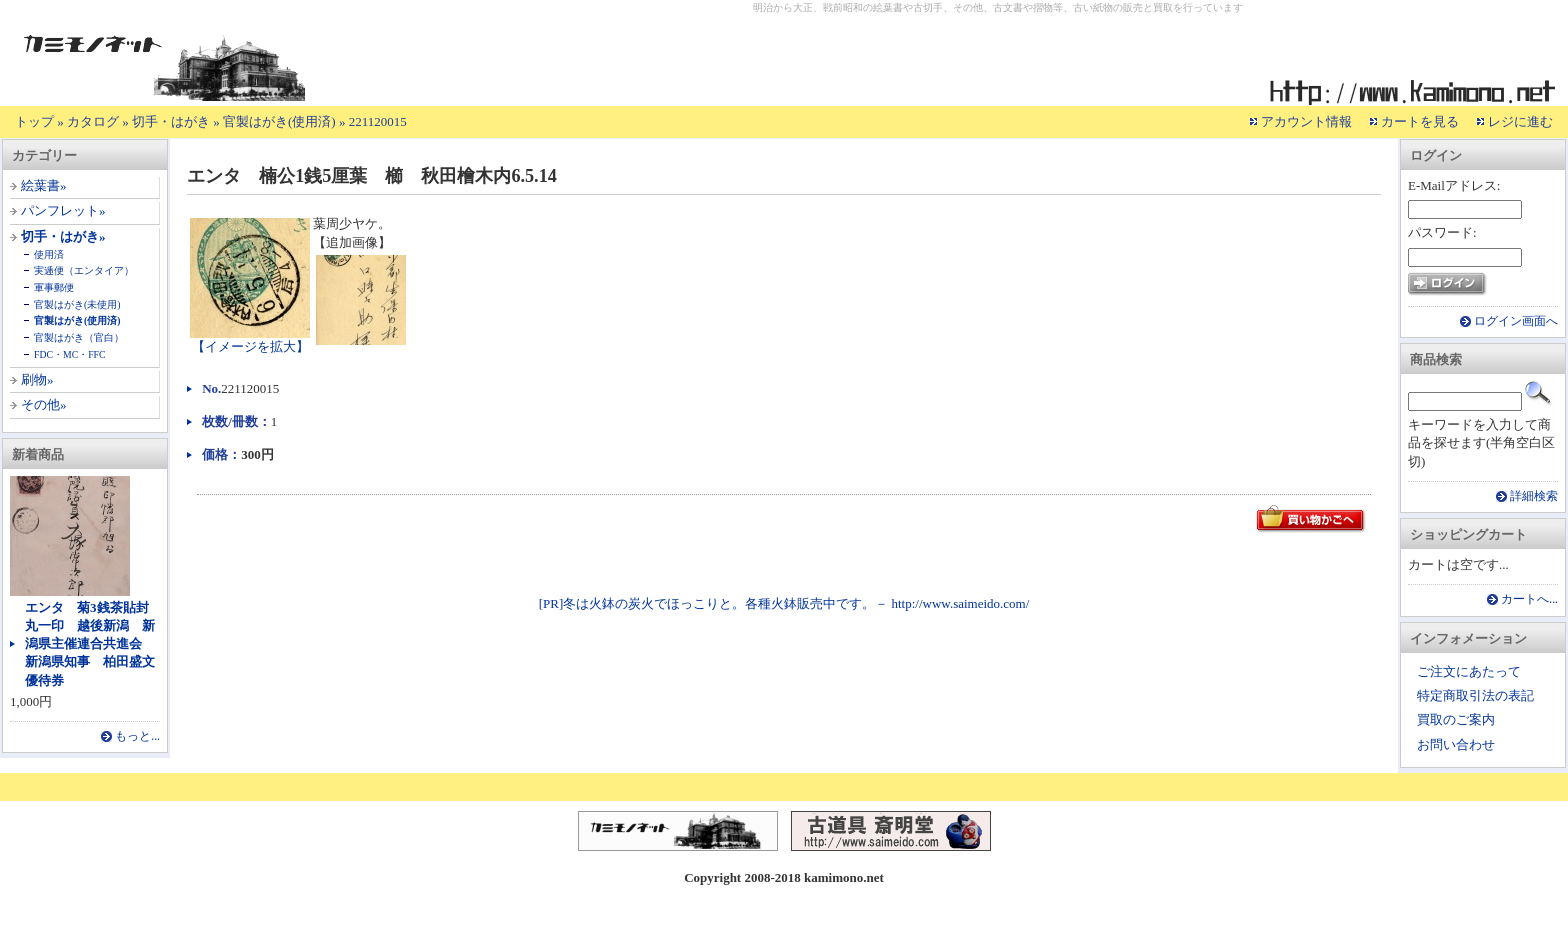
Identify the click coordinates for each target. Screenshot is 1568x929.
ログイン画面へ (1516, 321)
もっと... (137, 736)
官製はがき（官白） (79, 337)
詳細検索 (1534, 496)
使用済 (49, 254)
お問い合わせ (1456, 744)
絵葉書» (44, 185)
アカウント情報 (1306, 121)
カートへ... (1529, 599)
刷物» (37, 379)
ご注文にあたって (1469, 671)
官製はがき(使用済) (279, 121)
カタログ (93, 121)
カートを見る (1420, 121)
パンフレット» (63, 210)
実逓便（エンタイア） (84, 270)
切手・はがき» (63, 236)
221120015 (378, 121)
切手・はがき (171, 121)
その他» (44, 404)
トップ (34, 121)
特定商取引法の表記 (1475, 695)
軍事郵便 (54, 287)
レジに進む (1520, 121)
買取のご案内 (1456, 719)
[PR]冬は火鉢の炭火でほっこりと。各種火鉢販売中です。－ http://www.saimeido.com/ (784, 603)
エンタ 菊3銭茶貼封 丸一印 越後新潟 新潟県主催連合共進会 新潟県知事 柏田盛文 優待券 (96, 644)
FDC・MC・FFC (70, 354)
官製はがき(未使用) (77, 304)
